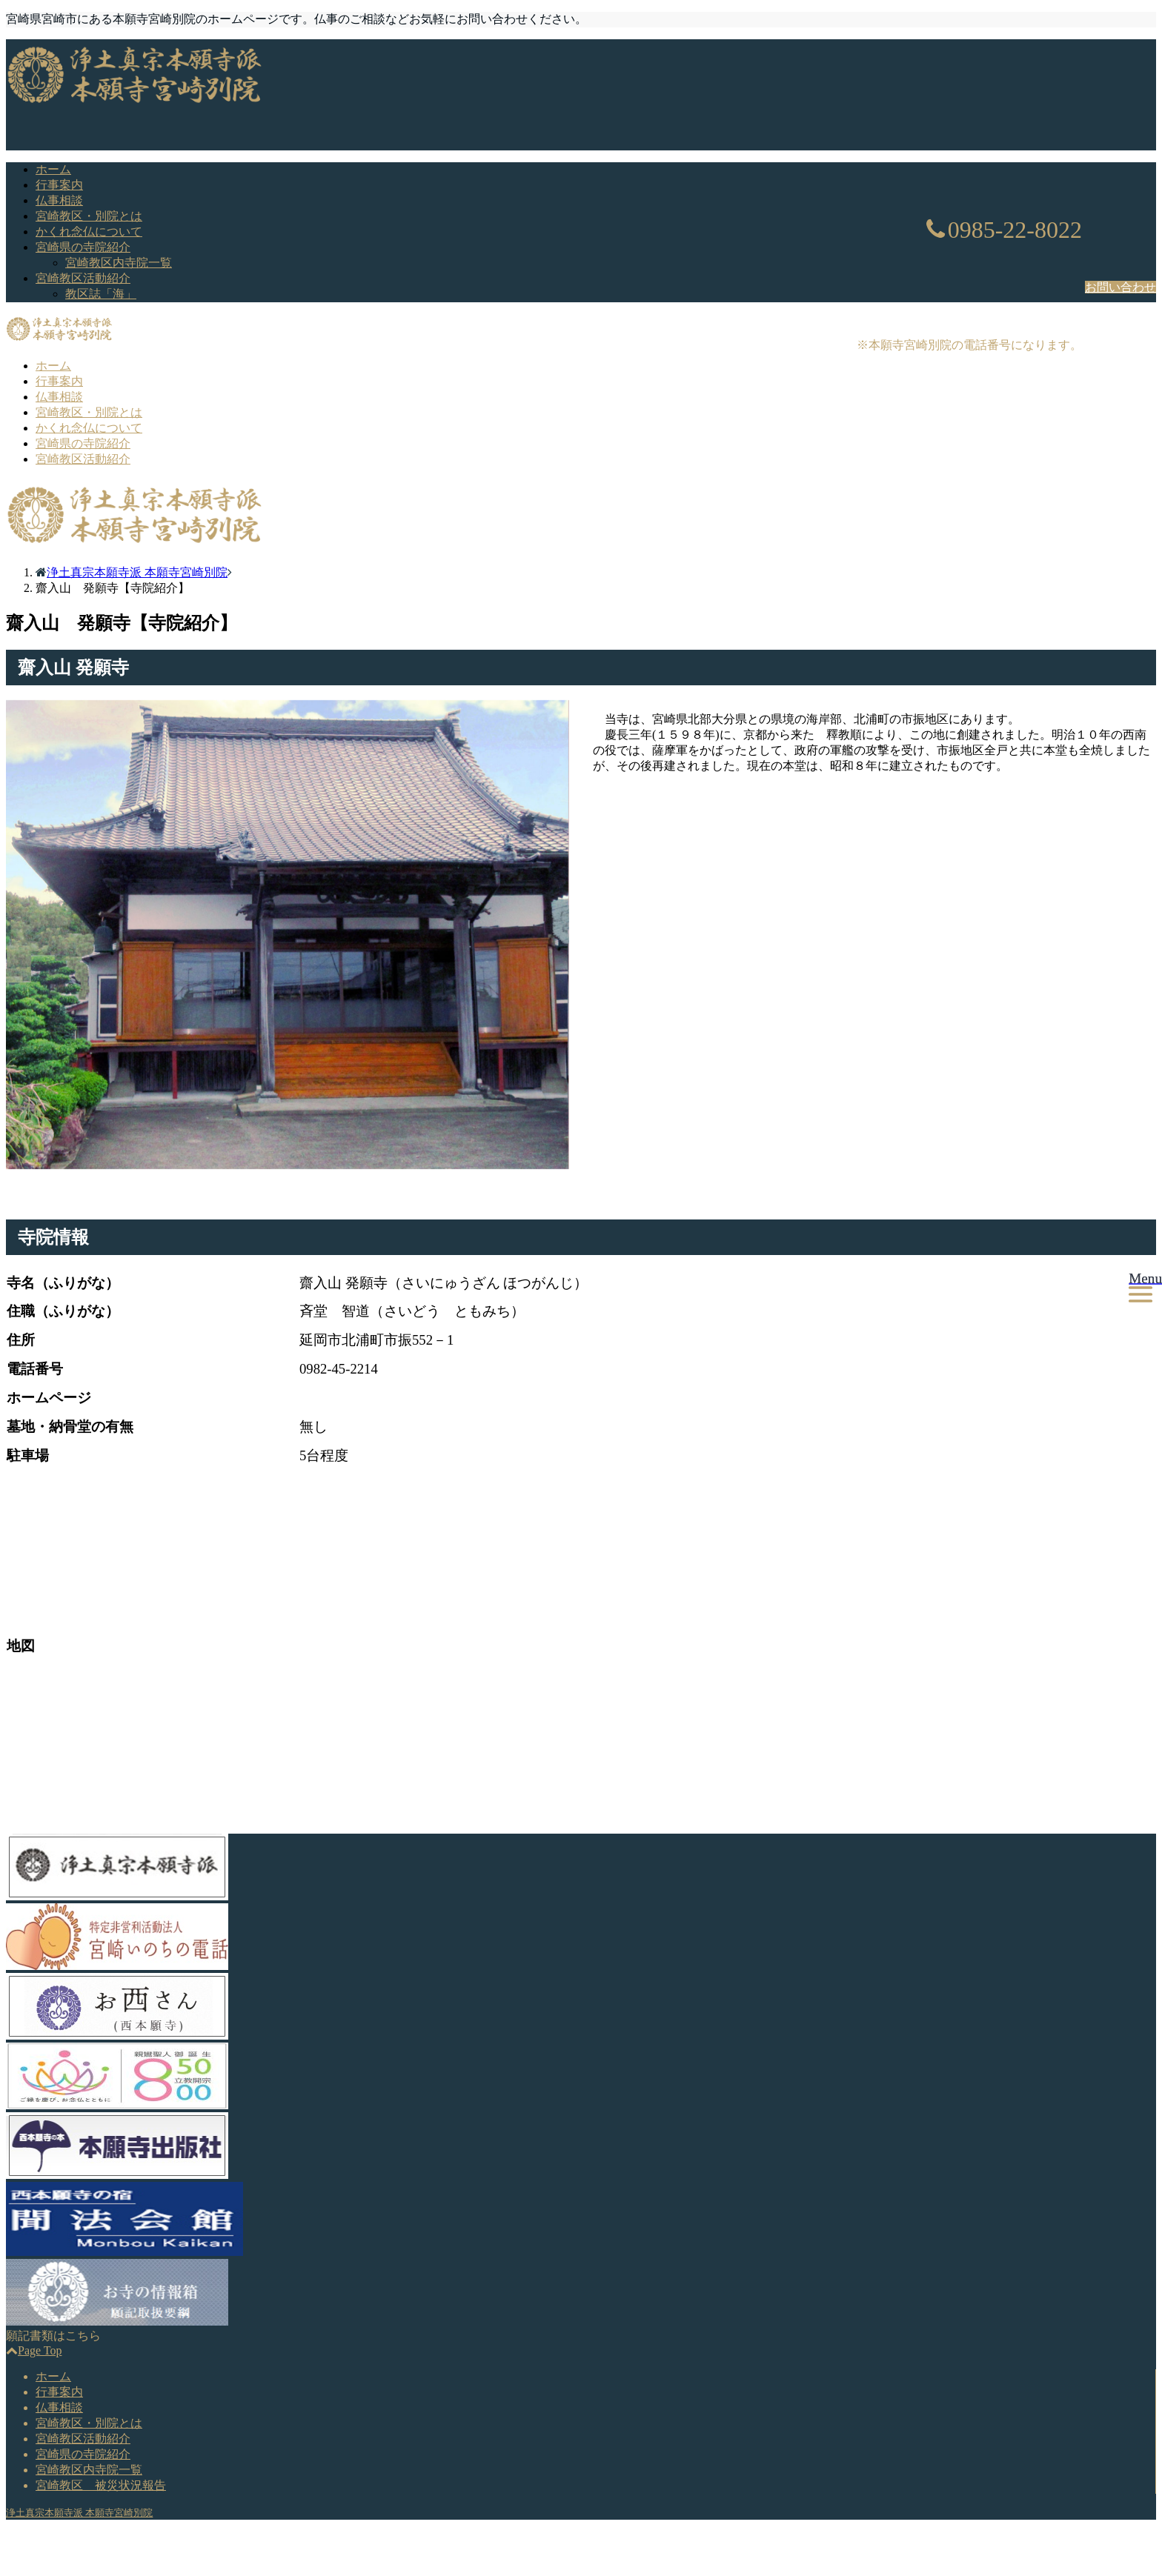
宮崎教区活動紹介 (83, 278)
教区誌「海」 (100, 293)
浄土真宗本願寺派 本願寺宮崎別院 (79, 2512)
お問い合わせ (1120, 287)
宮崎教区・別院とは (89, 216)
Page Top (34, 2350)
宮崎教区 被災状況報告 (101, 2485)
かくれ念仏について (89, 231)
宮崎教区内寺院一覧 (118, 262)
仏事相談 (59, 200)
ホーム (53, 169)
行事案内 (59, 185)
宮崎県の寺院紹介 (83, 247)
